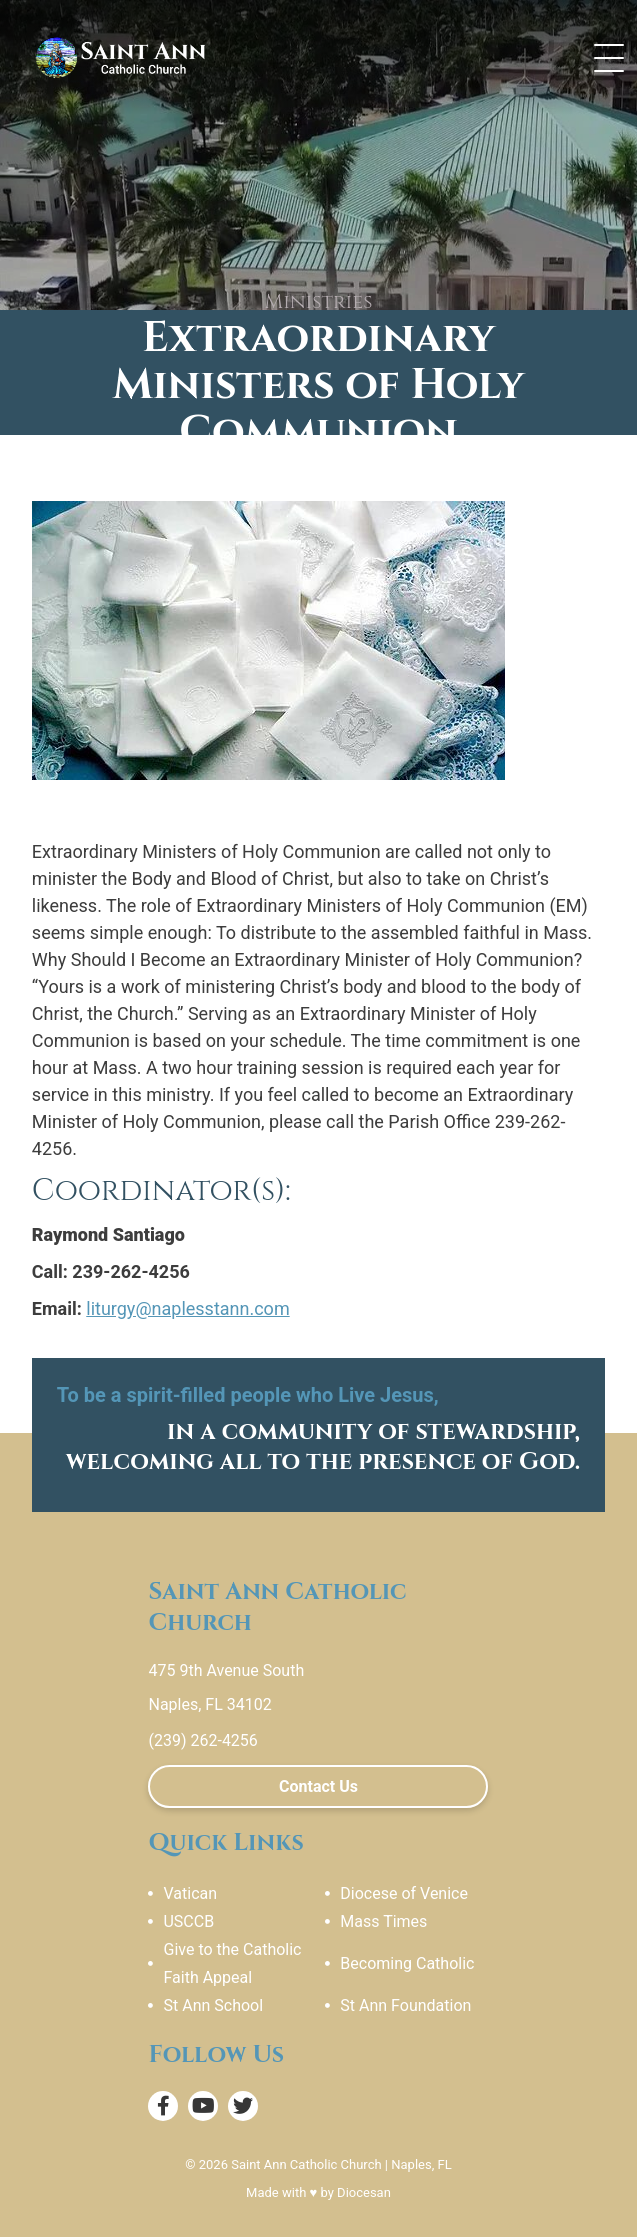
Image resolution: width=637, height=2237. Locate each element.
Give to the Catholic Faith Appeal (232, 1963)
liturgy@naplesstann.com (187, 1308)
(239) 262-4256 (202, 1740)
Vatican (190, 1893)
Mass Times (383, 1921)
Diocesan (364, 2192)
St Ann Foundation (405, 2005)
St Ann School (213, 2005)
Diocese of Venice (404, 1893)
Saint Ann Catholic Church (306, 2164)
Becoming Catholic (407, 1963)
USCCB (188, 1921)
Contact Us (318, 1786)
